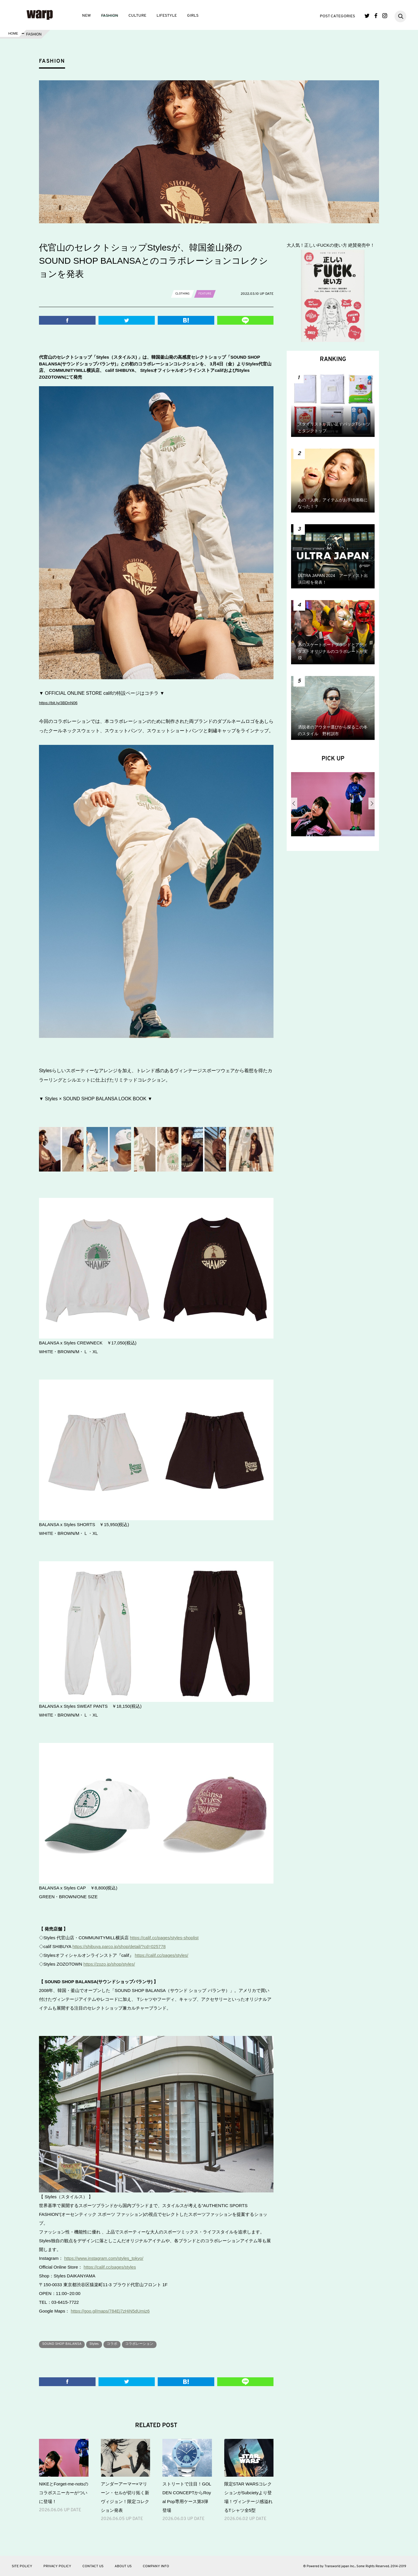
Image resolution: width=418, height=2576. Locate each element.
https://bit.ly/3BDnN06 (61, 702)
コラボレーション (160, 2344)
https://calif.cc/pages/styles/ (161, 1955)
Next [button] (371, 803)
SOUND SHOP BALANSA (66, 2344)
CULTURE (137, 15)
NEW (86, 15)
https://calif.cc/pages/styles (110, 2267)
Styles (105, 2344)
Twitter (367, 15)
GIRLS (192, 15)
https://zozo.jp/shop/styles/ (109, 1964)
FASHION (109, 15)
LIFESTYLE (167, 15)
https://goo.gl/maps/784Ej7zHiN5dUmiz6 (110, 2310)
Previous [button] (294, 803)
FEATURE (208, 293)
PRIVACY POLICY (57, 2566)
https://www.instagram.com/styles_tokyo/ (103, 2258)
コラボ (127, 2344)
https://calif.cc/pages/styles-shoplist (164, 1937)
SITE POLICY (22, 2566)
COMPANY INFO (156, 2566)
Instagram (384, 15)
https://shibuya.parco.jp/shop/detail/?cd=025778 (119, 1946)
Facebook (375, 15)
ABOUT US (123, 2566)
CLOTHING (183, 293)
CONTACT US (92, 2566)
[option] (333, 806)
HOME (12, 34)
